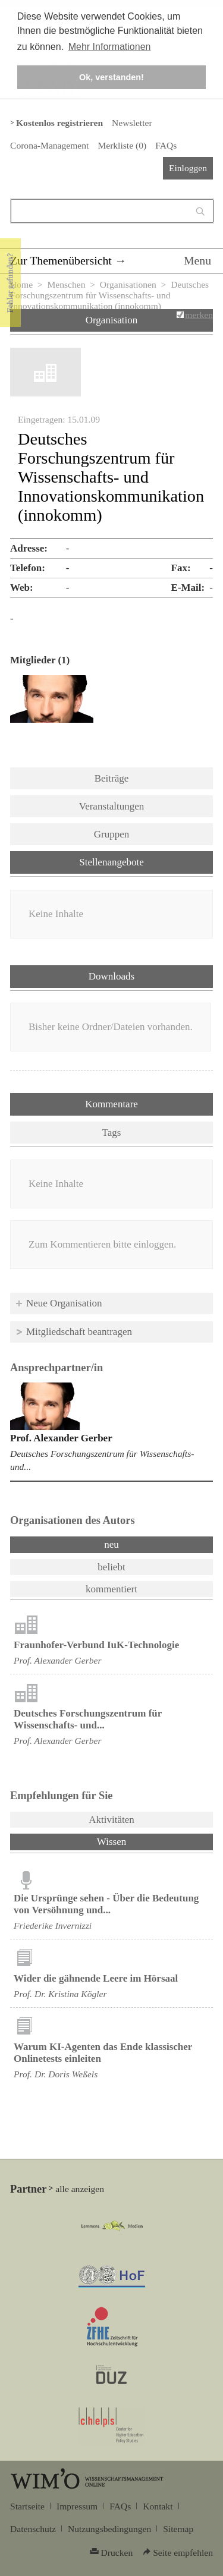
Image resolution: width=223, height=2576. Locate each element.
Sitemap (178, 2529)
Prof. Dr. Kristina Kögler (60, 1994)
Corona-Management (49, 145)
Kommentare (111, 1104)
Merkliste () (122, 145)
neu (111, 1544)
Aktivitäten (111, 1819)
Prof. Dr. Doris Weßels (56, 2074)
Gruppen (111, 834)
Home (21, 284)
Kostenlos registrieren (59, 123)
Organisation (112, 320)
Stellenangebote (111, 862)
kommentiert (111, 1589)
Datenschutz (33, 2529)
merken (199, 315)
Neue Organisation (64, 1303)
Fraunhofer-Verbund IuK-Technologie (96, 1645)
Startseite (27, 2506)
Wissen (143, 1840)
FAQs (166, 145)
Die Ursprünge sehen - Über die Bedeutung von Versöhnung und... (106, 1904)
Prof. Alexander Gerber (61, 1438)
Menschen (66, 284)
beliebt (111, 1567)
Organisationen (128, 284)
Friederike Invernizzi (53, 1925)
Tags (111, 1132)
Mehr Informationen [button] (109, 47)
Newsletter (132, 123)
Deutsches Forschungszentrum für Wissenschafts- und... (88, 1719)
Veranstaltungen (112, 806)
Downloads (111, 976)
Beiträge (112, 778)
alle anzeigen (79, 2189)
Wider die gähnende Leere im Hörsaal (96, 1978)
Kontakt (157, 2506)
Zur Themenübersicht (61, 260)
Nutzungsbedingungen (109, 2529)
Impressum (77, 2506)
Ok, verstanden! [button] (111, 77)
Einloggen (188, 168)
